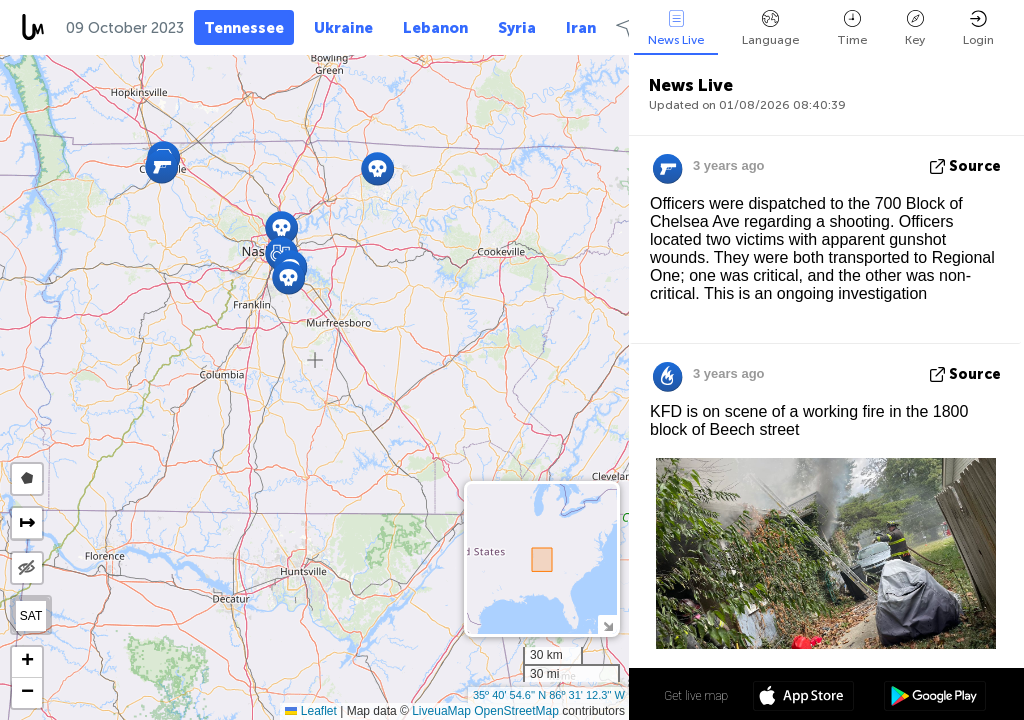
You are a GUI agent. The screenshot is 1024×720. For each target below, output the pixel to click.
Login (978, 28)
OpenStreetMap (516, 711)
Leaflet (310, 711)
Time (852, 28)
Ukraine (343, 28)
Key (915, 28)
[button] (161, 166)
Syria (517, 28)
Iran (581, 28)
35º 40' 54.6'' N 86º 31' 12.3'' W (549, 695)
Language (770, 28)
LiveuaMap (441, 711)
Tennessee (244, 28)
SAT (31, 616)
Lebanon (435, 28)
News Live (676, 28)
